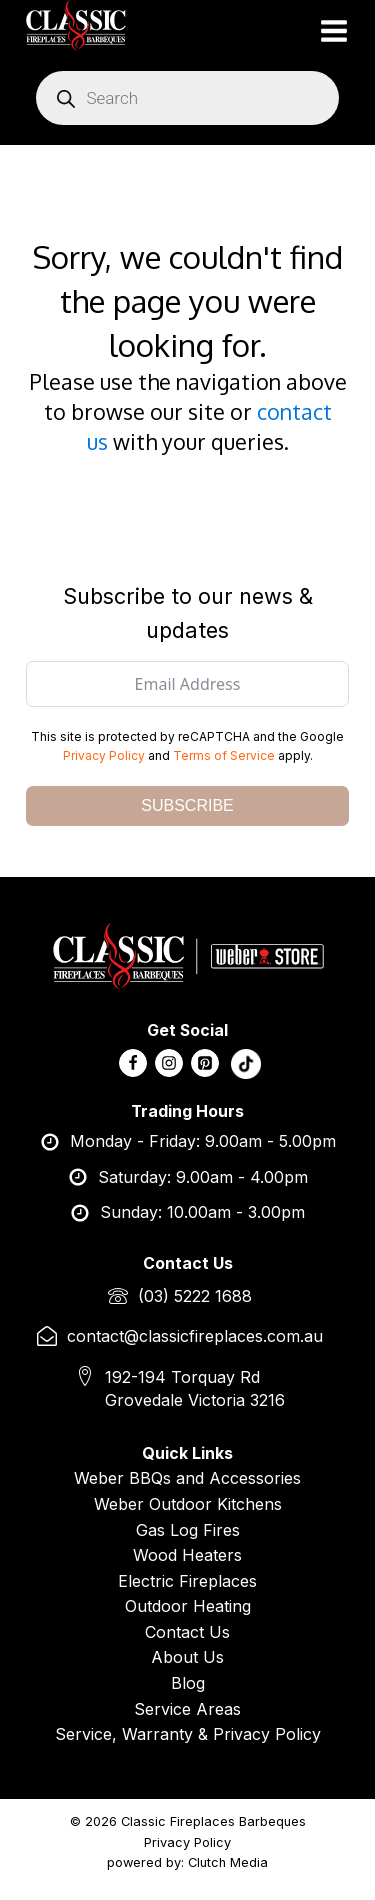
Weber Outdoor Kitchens (188, 1504)
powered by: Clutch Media (187, 1862)
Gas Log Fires (188, 1530)
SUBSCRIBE (187, 805)
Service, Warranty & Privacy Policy (188, 1734)
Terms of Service (224, 755)
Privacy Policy (104, 755)
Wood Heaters (187, 1555)
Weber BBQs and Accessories (187, 1478)
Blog (188, 1683)
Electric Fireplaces (187, 1581)
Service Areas (187, 1709)
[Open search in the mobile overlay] (187, 98)
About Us (187, 1657)
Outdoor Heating (188, 1606)
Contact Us (187, 1632)
